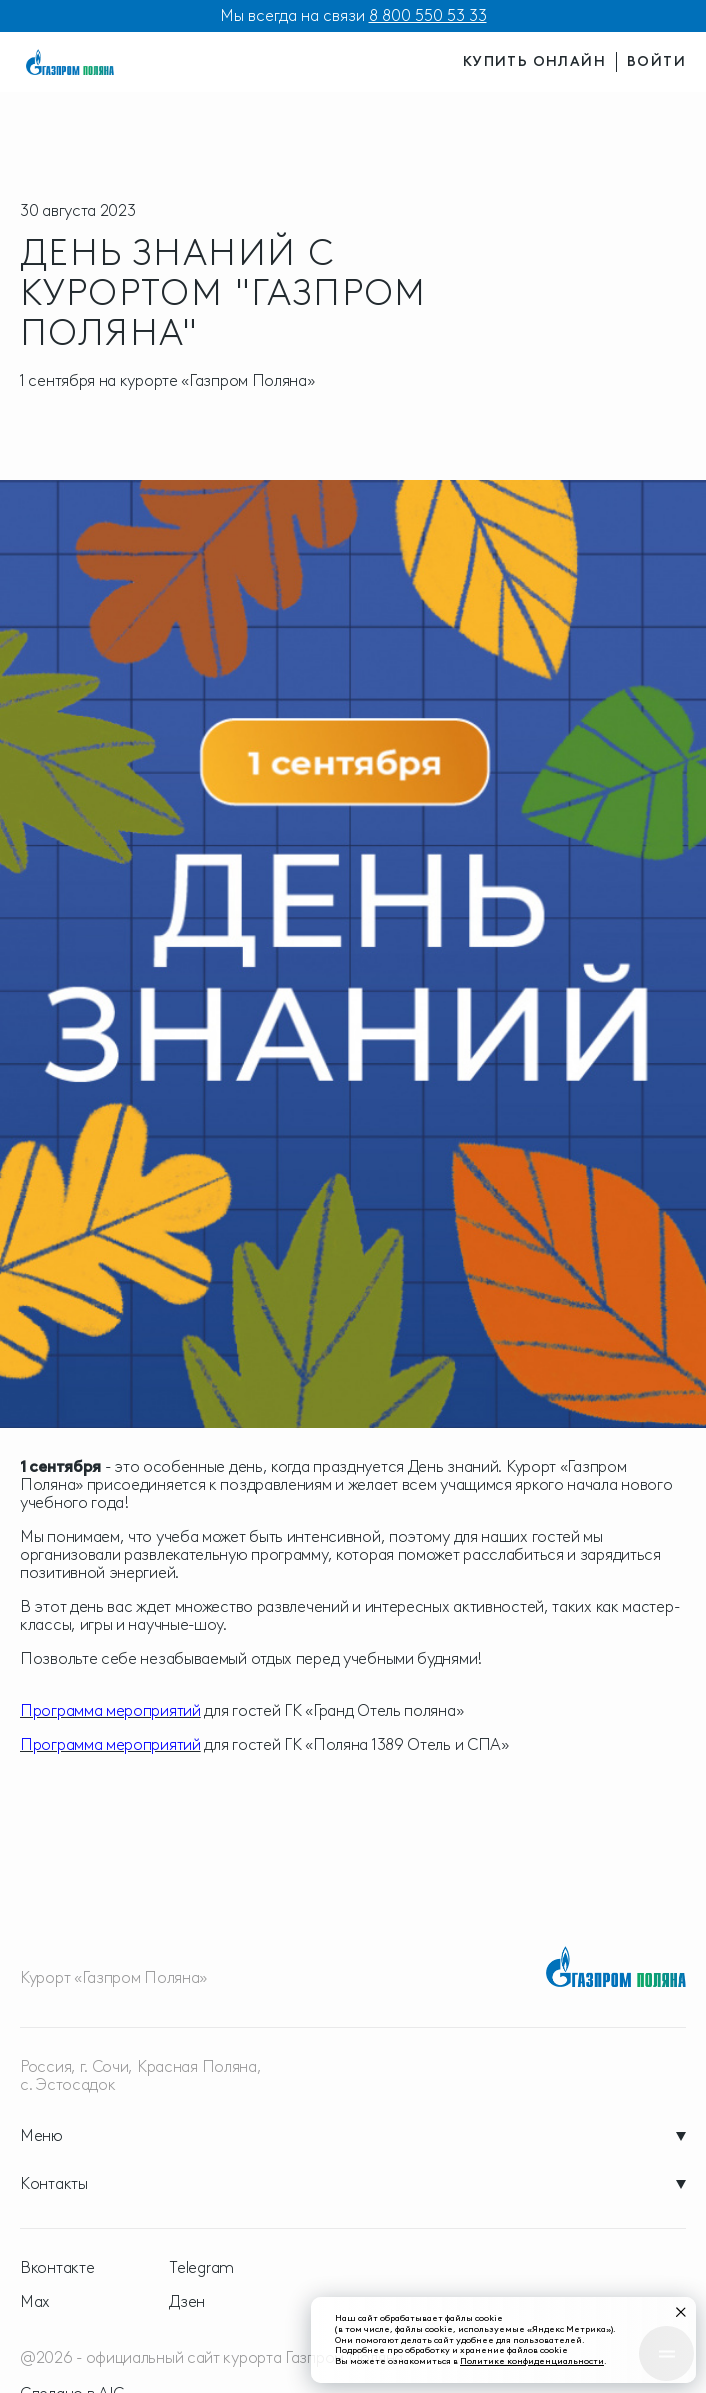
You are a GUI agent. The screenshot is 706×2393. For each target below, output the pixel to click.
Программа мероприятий (110, 1710)
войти (656, 61)
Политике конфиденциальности (532, 2360)
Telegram (201, 2268)
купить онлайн (534, 61)
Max (35, 2302)
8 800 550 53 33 (428, 15)
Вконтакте (57, 2268)
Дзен (187, 2302)
